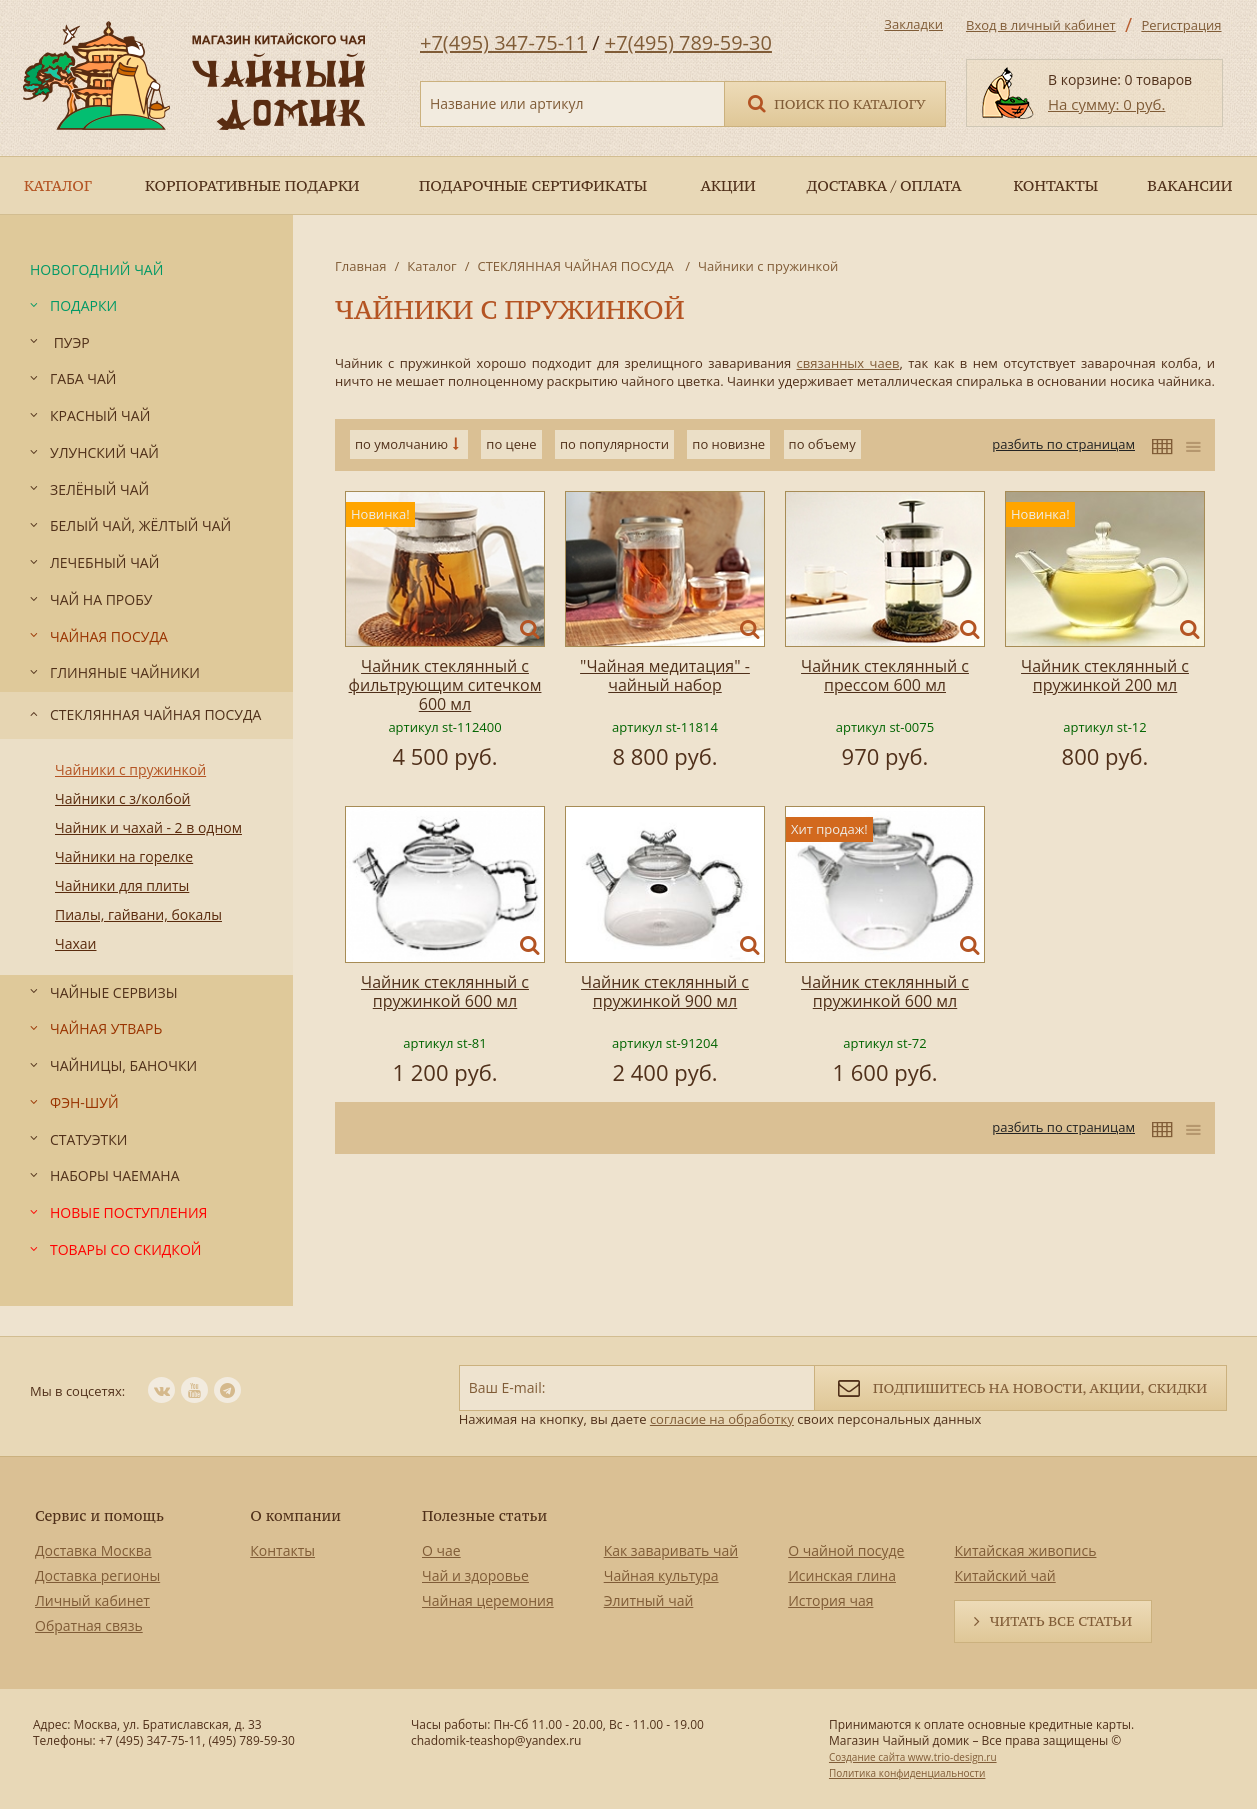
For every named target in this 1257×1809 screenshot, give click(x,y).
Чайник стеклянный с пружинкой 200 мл (1105, 675)
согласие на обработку (722, 1419)
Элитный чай (649, 1600)
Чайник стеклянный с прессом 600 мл (885, 675)
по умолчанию (401, 444)
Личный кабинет (92, 1600)
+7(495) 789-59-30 (688, 42)
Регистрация (1181, 25)
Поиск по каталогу (835, 102)
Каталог (431, 266)
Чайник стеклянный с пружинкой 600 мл (445, 991)
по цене (511, 444)
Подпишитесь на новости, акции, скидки (1020, 1386)
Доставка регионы (97, 1575)
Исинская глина (842, 1575)
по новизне (728, 444)
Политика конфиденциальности (907, 1773)
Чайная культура (661, 1575)
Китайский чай (1004, 1575)
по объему (822, 444)
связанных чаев (848, 363)
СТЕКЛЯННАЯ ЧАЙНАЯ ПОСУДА (577, 266)
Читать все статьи (1061, 1621)
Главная (361, 266)
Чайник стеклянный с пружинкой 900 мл (665, 991)
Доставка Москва (93, 1550)
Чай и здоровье (475, 1575)
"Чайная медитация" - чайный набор (665, 675)
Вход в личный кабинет (1041, 25)
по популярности (614, 444)
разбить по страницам (1063, 444)
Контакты (282, 1550)
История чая (830, 1600)
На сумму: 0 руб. (1106, 104)
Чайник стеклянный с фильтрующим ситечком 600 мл (445, 685)
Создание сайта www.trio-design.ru (913, 1757)
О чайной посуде (846, 1550)
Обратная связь (89, 1625)
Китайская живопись (1025, 1550)
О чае (441, 1550)
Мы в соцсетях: (77, 1391)
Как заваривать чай (671, 1550)
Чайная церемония (488, 1600)
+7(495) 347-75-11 (503, 42)
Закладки (913, 24)
